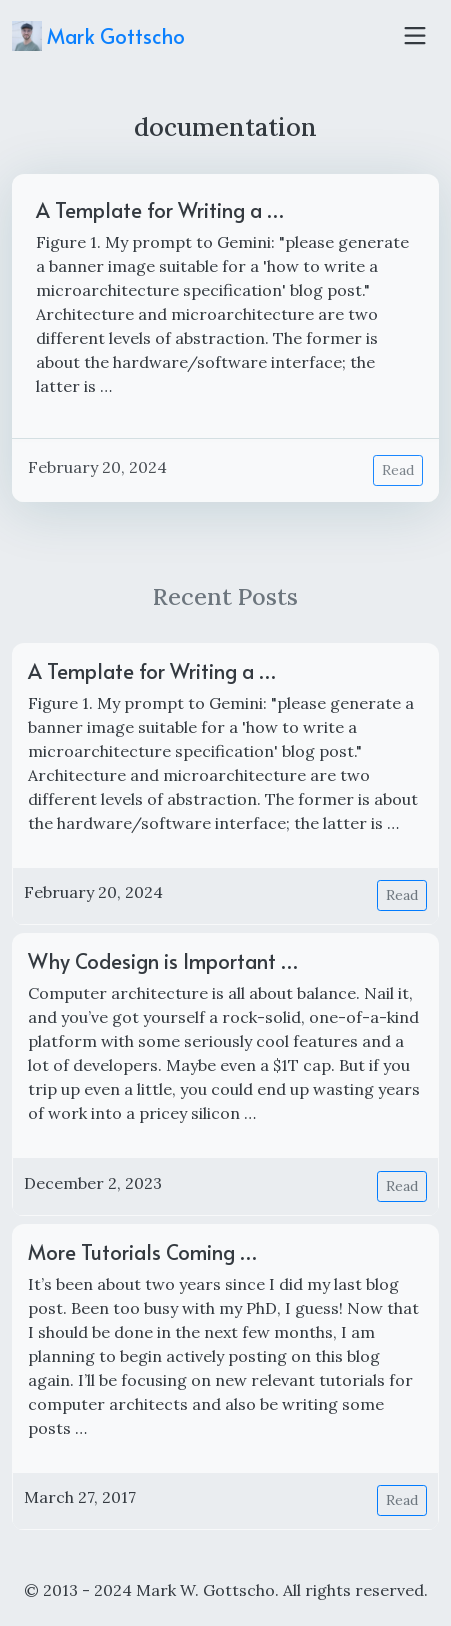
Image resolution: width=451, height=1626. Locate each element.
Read (398, 470)
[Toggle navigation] (415, 36)
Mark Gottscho (98, 36)
